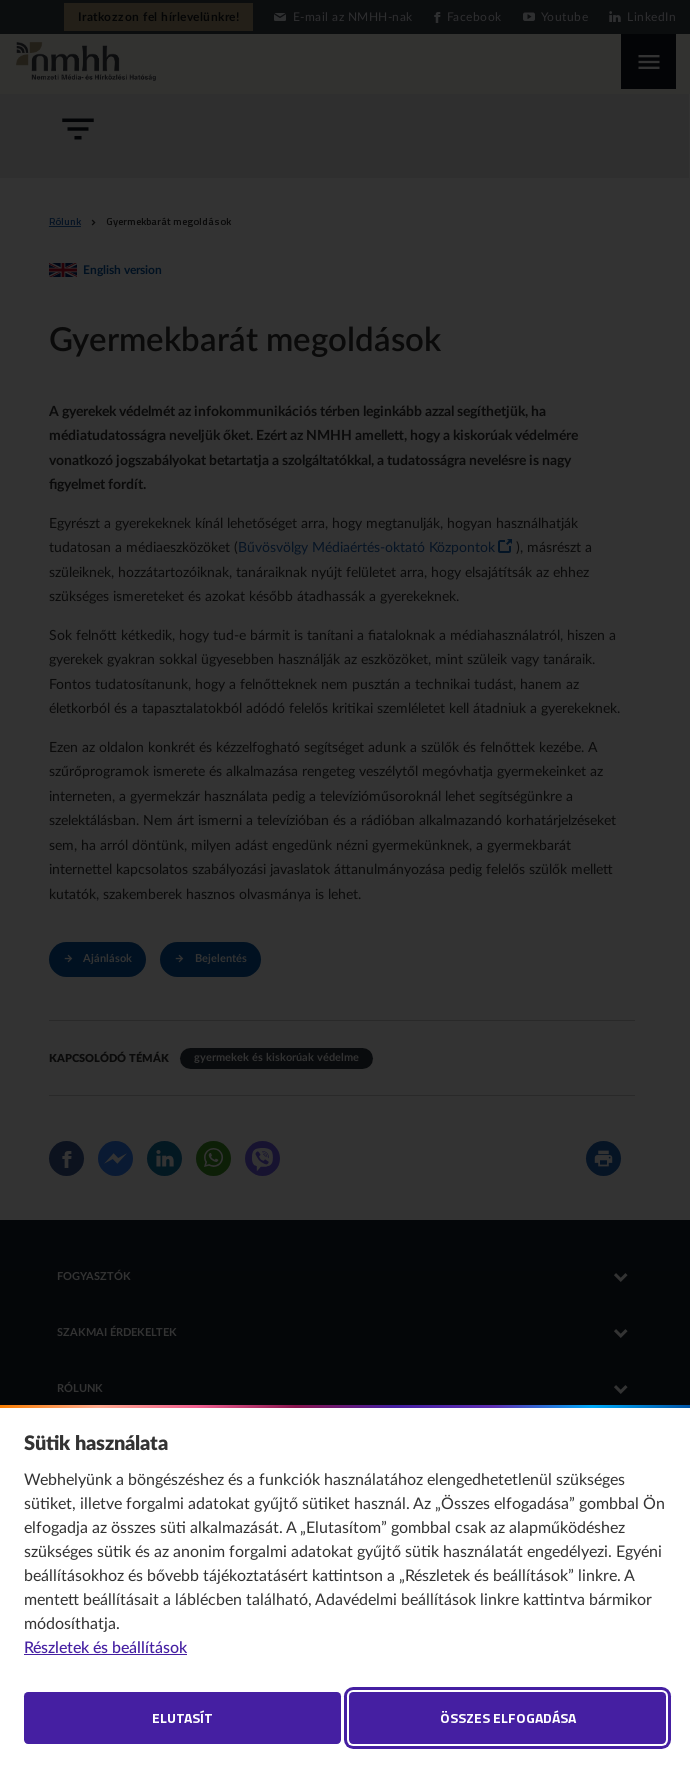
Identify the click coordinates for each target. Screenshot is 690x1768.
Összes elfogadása (508, 1717)
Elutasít (182, 1717)
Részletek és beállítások (105, 1648)
